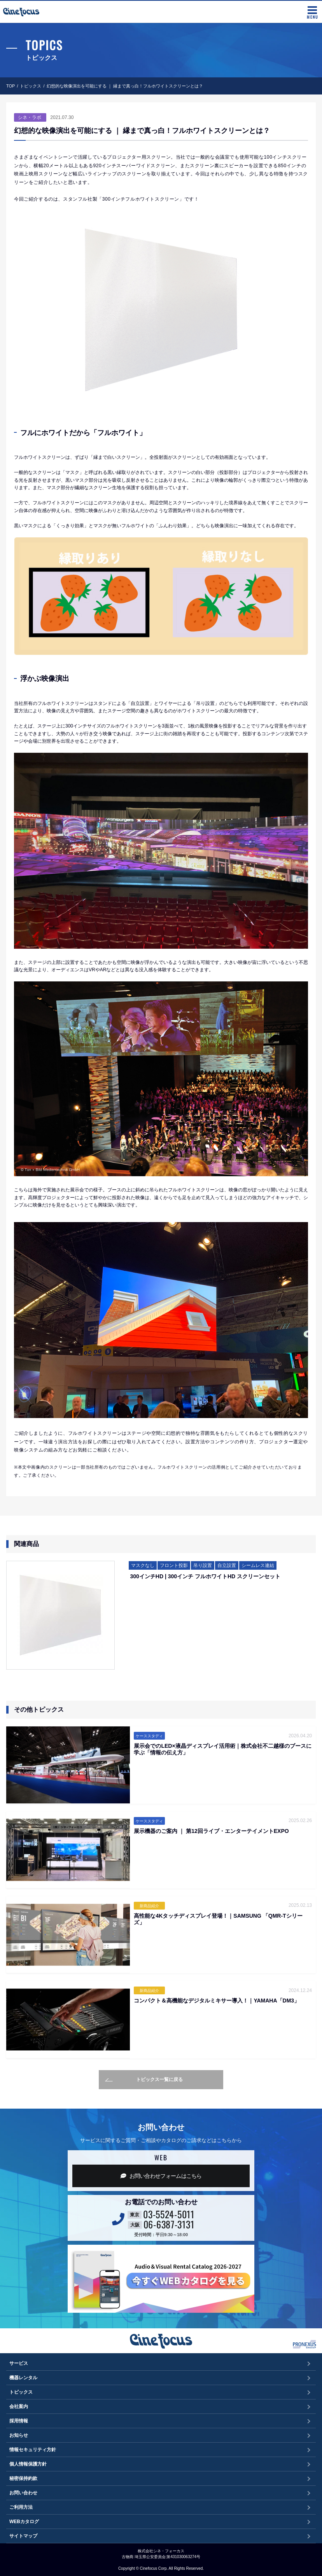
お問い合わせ (23, 2493)
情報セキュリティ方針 (32, 2449)
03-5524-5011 (168, 2214)
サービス (18, 2363)
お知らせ (18, 2435)
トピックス (30, 86)
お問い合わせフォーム (161, 2176)
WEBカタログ (24, 2521)
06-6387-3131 (169, 2224)
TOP (10, 86)
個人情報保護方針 (28, 2464)
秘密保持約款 (23, 2478)
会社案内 (18, 2406)
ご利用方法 (21, 2507)
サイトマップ (23, 2536)
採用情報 (18, 2421)
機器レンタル (23, 2377)
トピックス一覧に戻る (144, 2080)
